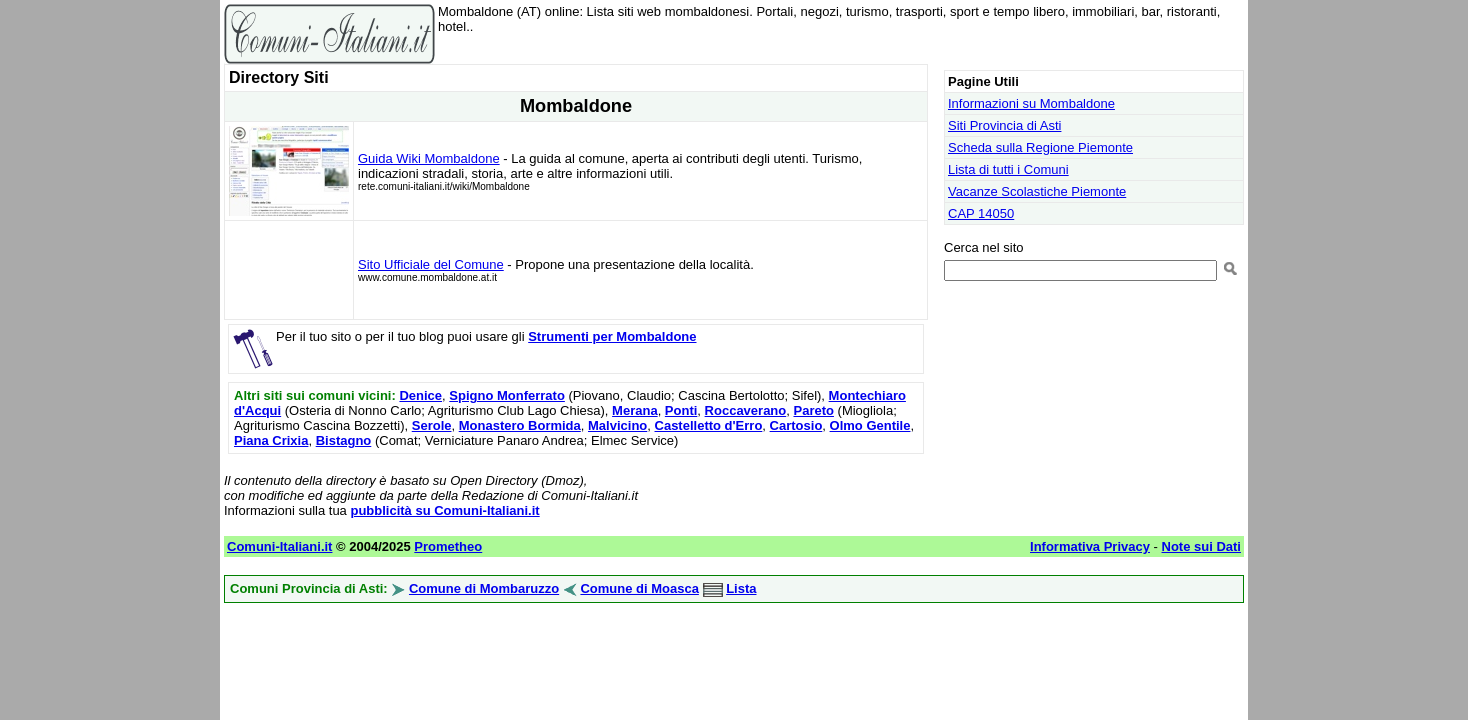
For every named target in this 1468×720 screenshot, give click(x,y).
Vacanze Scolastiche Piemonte (1037, 191)
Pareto (813, 410)
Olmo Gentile (870, 425)
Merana (635, 410)
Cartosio (796, 425)
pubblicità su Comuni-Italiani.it (444, 510)
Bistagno (344, 440)
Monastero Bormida (520, 425)
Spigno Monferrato (507, 395)
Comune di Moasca (639, 588)
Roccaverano (746, 410)
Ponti (681, 410)
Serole (432, 425)
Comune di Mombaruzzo (484, 588)
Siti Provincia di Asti (1004, 125)
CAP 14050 (981, 213)
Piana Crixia (271, 440)
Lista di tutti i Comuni (1008, 169)
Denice (420, 395)
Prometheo (448, 546)
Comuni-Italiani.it (279, 546)
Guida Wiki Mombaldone (429, 158)
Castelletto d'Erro (709, 425)
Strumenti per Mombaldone (612, 336)
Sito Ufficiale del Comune (431, 264)
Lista (741, 588)
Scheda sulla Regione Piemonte (1040, 147)
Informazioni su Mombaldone (1031, 103)
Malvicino (617, 425)
